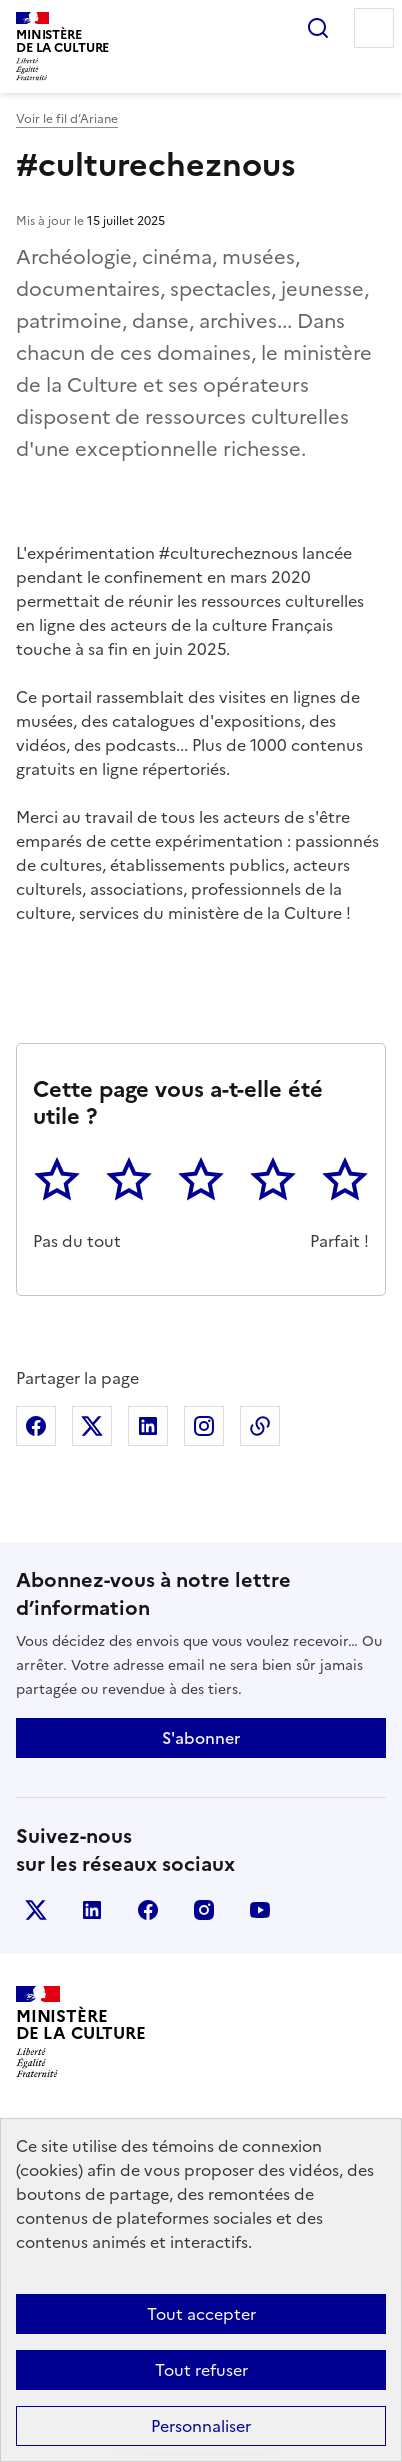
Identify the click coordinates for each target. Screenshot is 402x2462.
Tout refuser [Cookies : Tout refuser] (201, 2370)
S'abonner (201, 1738)
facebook (148, 1910)
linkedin (92, 1910)
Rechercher (318, 28)
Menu (374, 28)
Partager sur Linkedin (148, 1426)
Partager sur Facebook (36, 1426)
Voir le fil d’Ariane (67, 119)
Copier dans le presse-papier (260, 1426)
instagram (204, 1910)
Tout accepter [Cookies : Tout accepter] (201, 2314)
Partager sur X (92, 1426)
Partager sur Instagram (204, 1426)
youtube (260, 1910)
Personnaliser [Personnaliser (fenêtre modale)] (201, 2426)
